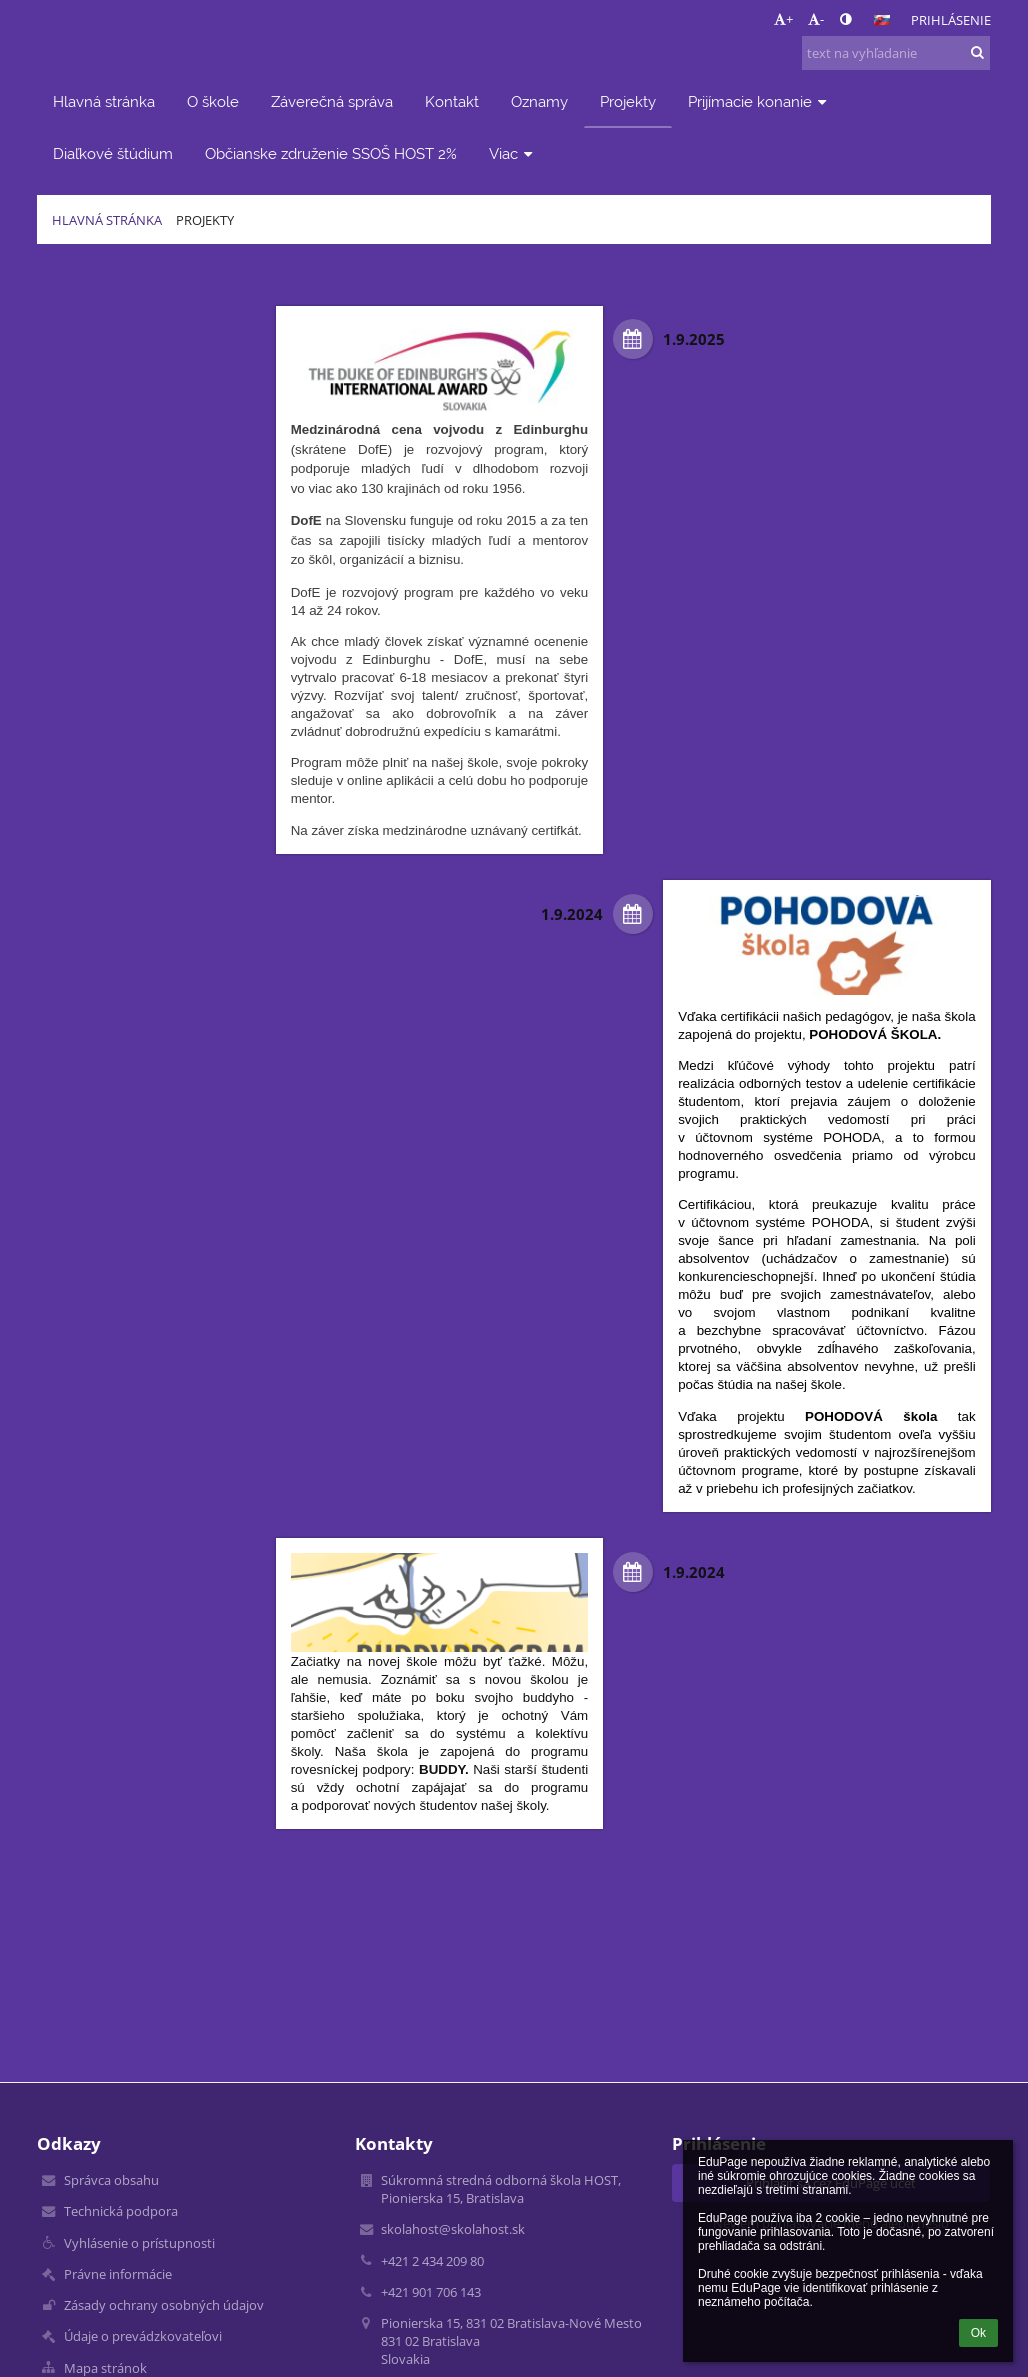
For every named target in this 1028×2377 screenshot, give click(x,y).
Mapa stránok (105, 2368)
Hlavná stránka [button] (104, 101)
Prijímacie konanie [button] (759, 101)
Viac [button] (513, 153)
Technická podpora (121, 2211)
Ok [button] (978, 2333)
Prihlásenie (951, 20)
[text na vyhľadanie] (896, 53)
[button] (882, 20)
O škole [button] (213, 101)
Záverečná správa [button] (332, 101)
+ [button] (783, 19)
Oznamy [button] (539, 101)
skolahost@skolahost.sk (453, 2229)
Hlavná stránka (107, 220)
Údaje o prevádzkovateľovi (143, 2336)
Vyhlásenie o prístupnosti (139, 2243)
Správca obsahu (111, 2180)
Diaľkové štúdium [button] (113, 153)
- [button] (816, 19)
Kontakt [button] (452, 101)
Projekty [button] (628, 101)
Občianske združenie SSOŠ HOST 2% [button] (331, 153)
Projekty (205, 220)
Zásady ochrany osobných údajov (164, 2305)
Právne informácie (118, 2274)
